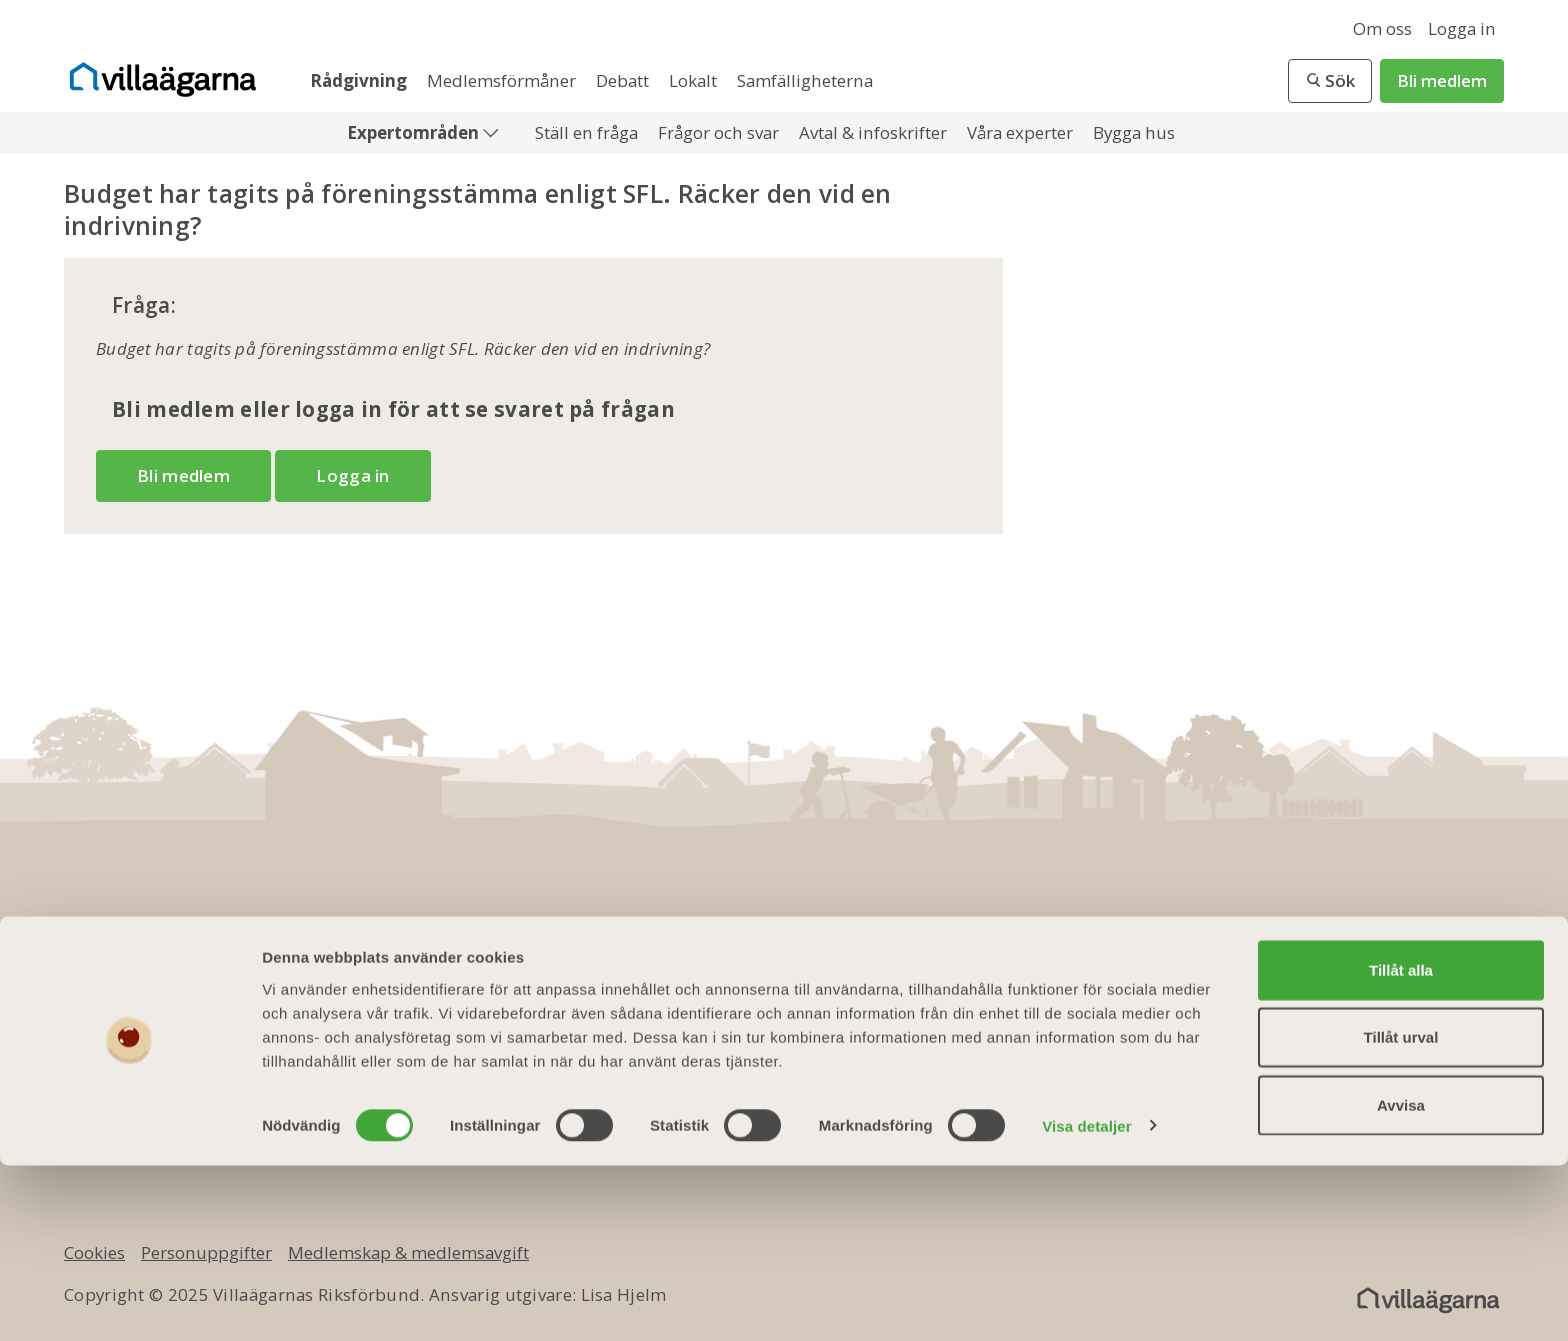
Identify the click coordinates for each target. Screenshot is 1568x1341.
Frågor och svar (720, 132)
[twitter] (1356, 975)
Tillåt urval (1401, 1213)
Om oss (1382, 28)
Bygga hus (1134, 132)
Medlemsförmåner (503, 80)
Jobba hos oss (571, 1058)
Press (537, 1090)
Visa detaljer (1086, 1301)
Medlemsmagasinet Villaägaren (903, 994)
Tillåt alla (1401, 1145)
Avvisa (1401, 1280)
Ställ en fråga (588, 132)
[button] (1330, 81)
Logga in (1462, 28)
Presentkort (821, 1026)
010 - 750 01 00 (162, 962)
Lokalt (695, 80)
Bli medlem (1442, 80)
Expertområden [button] (415, 132)
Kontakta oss (567, 994)
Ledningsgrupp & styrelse (620, 1026)
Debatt (624, 80)
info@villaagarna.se (189, 994)
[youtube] (1416, 975)
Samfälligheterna (805, 80)
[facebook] (1296, 975)
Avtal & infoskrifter (875, 132)
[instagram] (1476, 975)
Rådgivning (360, 80)
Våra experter (1022, 132)
